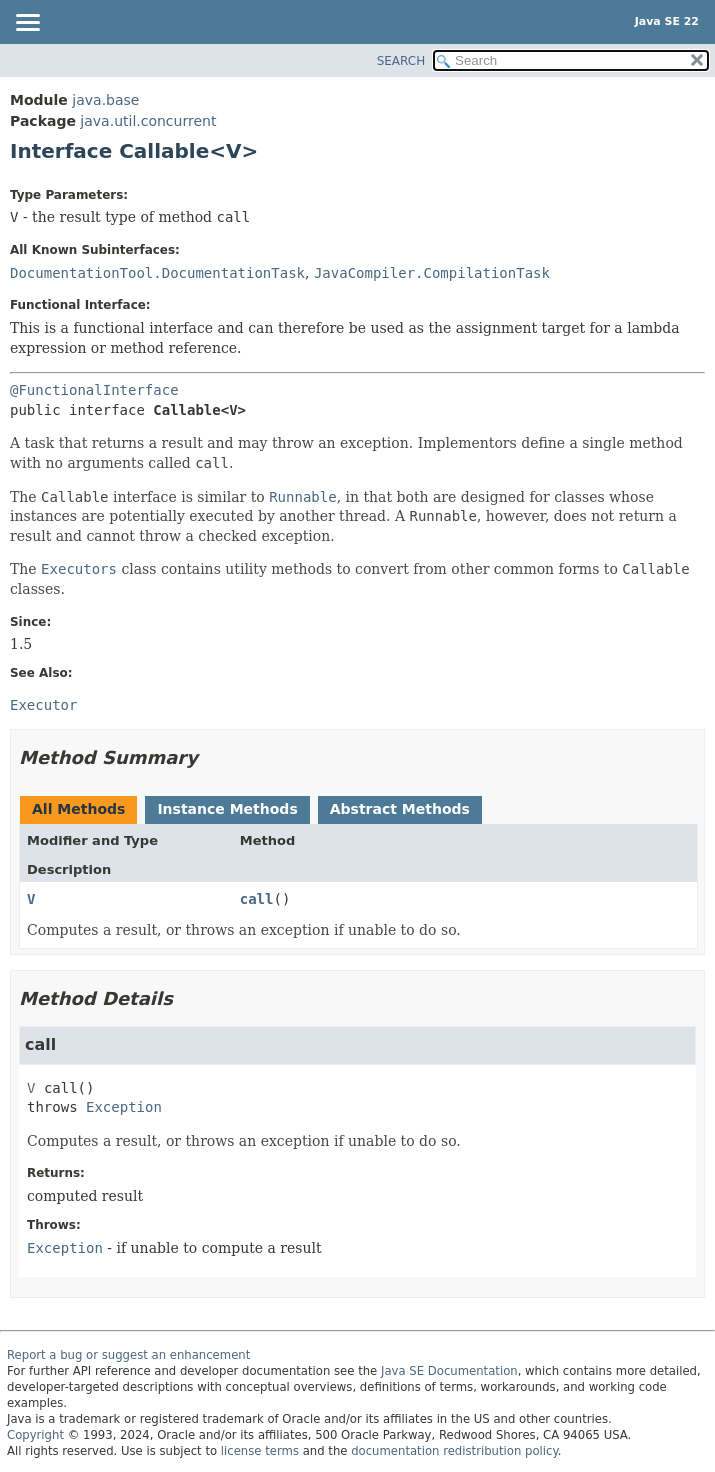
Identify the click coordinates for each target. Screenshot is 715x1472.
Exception (124, 1107)
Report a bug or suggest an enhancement (128, 1355)
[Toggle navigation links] (27, 24)
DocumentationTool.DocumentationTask (157, 273)
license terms (260, 1451)
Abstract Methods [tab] (400, 809)
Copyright (35, 1435)
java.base (105, 100)
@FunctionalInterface (94, 390)
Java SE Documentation (449, 1371)
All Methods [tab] (78, 809)
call (257, 899)
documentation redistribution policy (454, 1451)
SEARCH (401, 61)
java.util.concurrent (148, 121)
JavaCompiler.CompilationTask (432, 273)
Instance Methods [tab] (227, 809)
